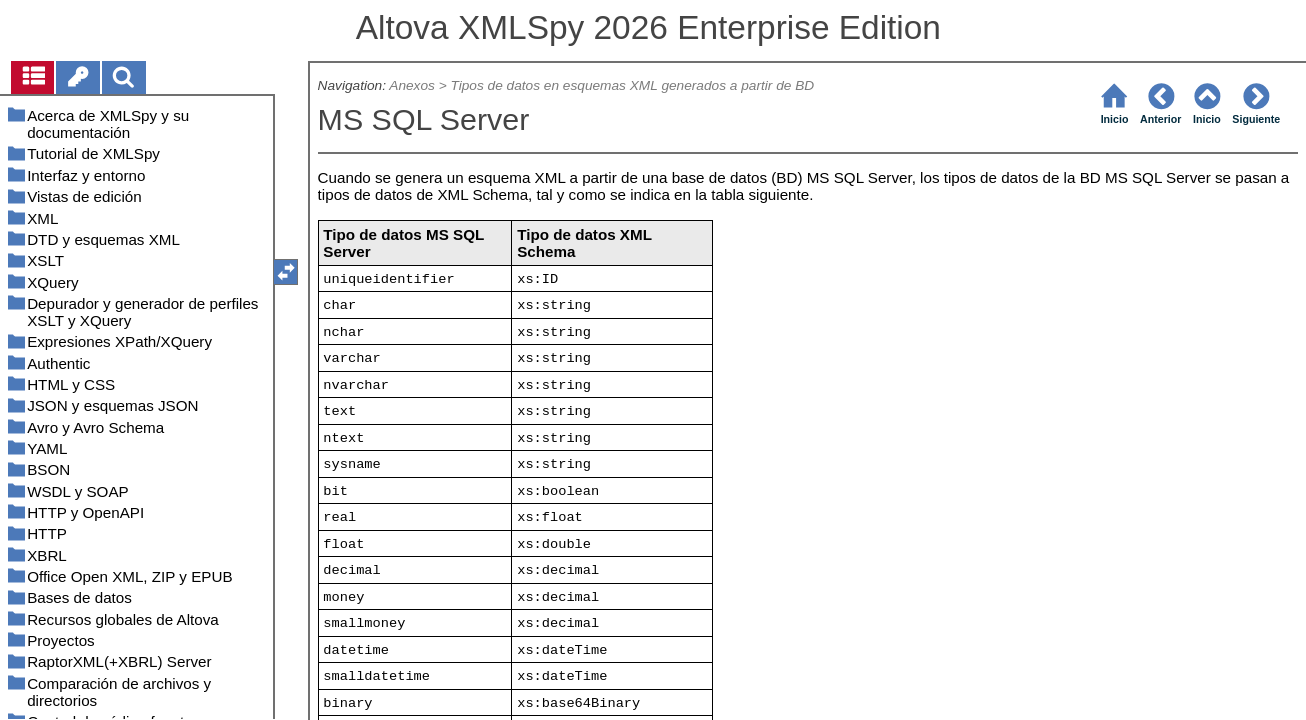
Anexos (412, 85)
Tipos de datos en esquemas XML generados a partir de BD (633, 85)
